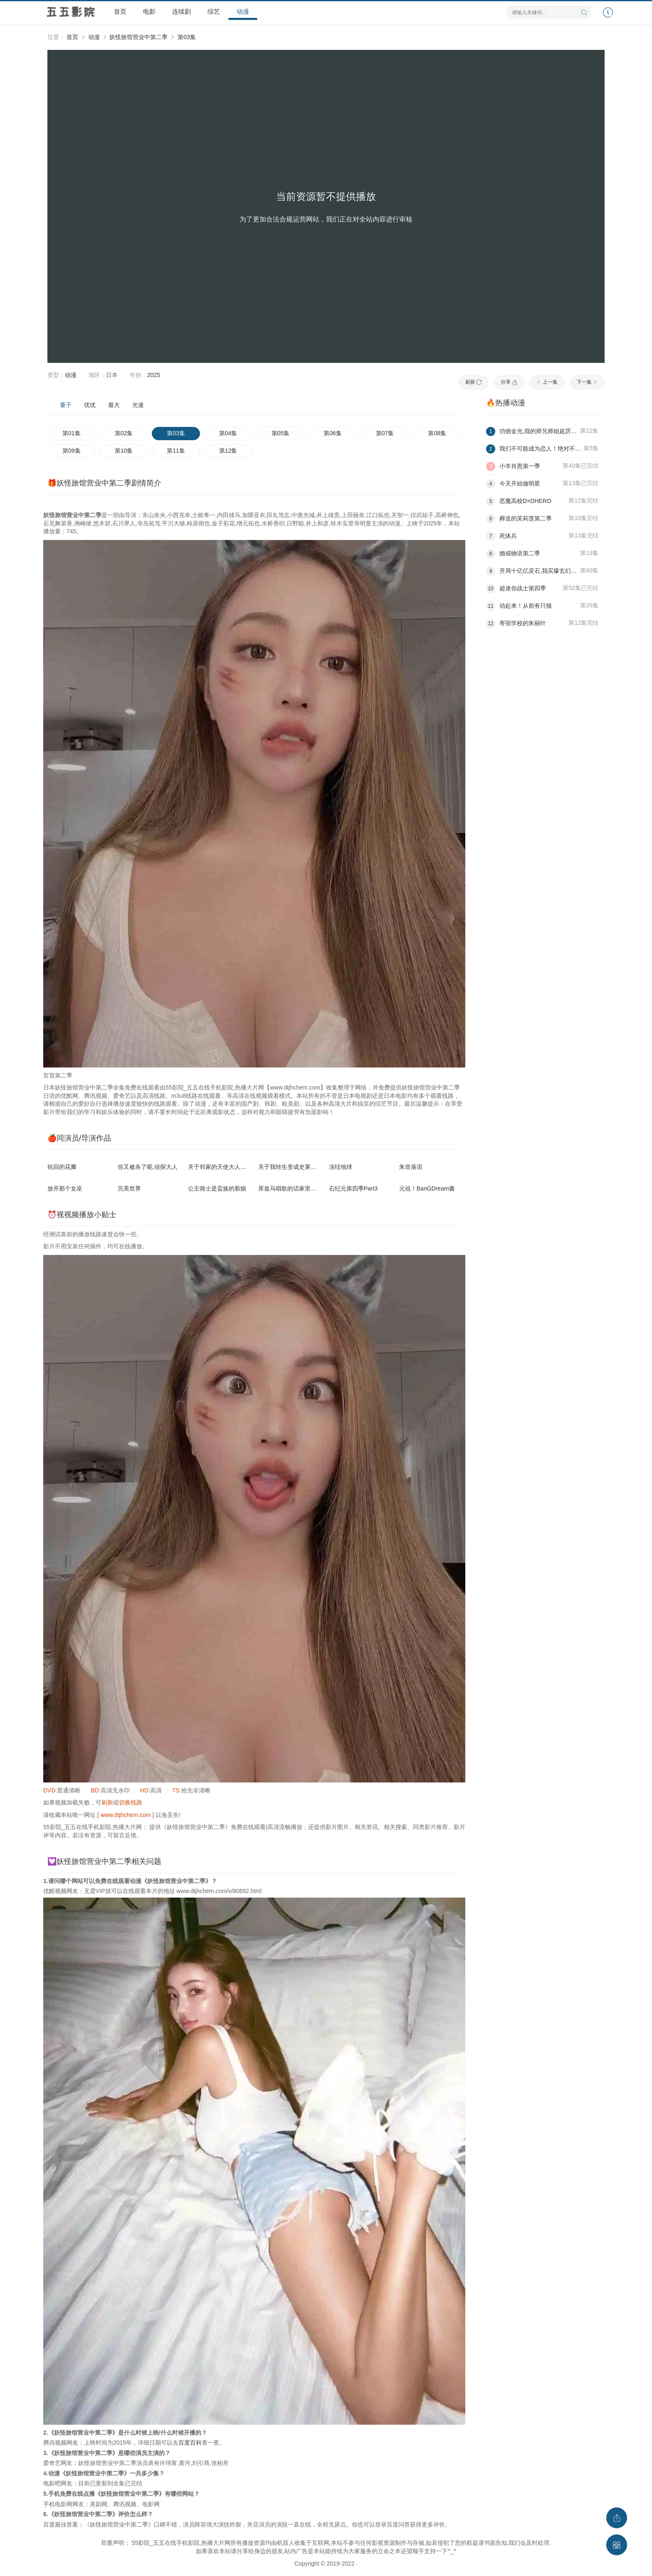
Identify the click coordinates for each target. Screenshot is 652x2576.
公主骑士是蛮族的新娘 (217, 1188)
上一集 (546, 382)
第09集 (71, 450)
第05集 (281, 433)
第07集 (385, 433)
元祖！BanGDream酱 (427, 1188)
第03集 (187, 37)
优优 (90, 405)
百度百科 (190, 2442)
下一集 (587, 382)
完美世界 (129, 1188)
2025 (153, 375)
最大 (114, 405)
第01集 (71, 433)
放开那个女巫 (64, 1188)
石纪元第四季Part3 (353, 1188)
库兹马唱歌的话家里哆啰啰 (293, 1188)
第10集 (124, 450)
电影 (149, 11)
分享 (509, 382)
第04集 (228, 433)
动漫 (243, 11)
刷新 (473, 382)
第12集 (228, 450)
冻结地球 (340, 1167)
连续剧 (181, 11)
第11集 (176, 450)
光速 (138, 405)
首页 (120, 11)
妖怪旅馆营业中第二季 (138, 37)
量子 (66, 405)
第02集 (124, 433)
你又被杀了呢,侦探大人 (148, 1167)
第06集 (333, 433)
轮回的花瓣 (62, 1167)
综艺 (213, 11)
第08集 (437, 433)
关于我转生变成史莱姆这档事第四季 (304, 1167)
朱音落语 (410, 1167)
